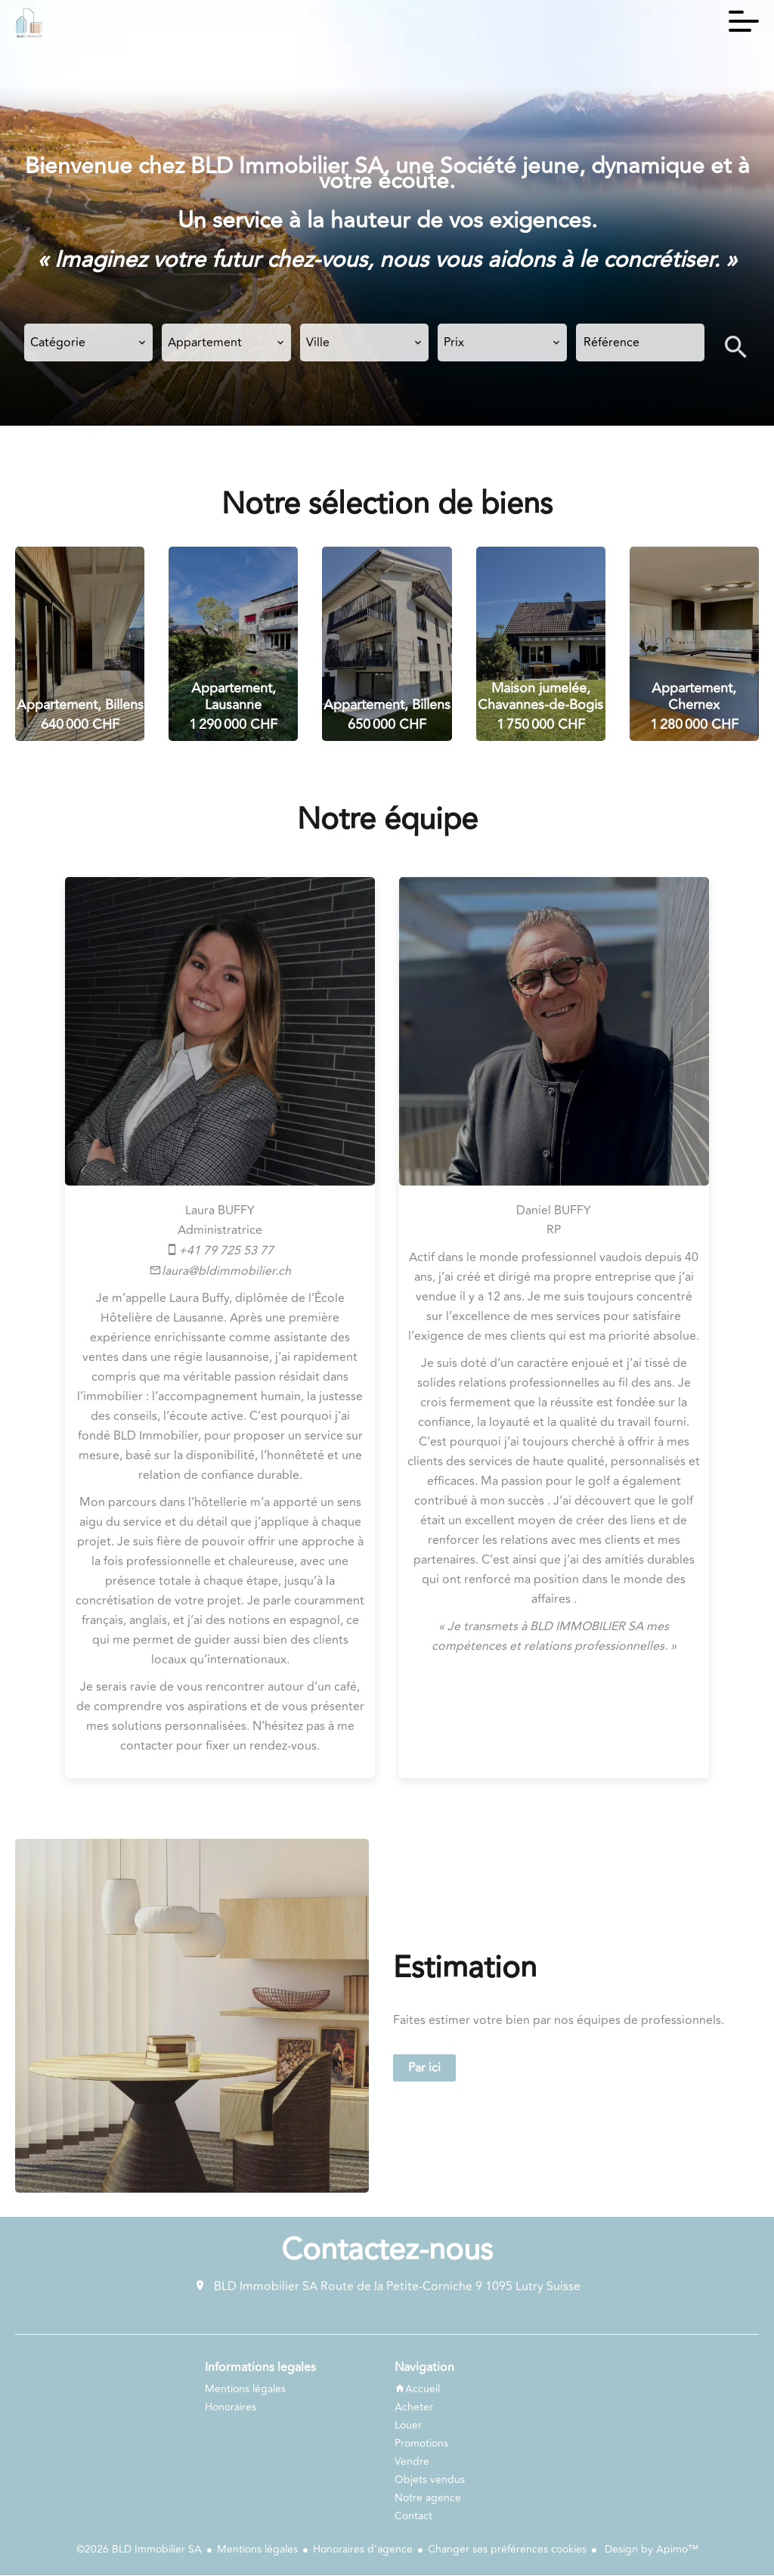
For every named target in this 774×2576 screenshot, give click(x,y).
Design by (650, 2551)
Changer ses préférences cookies (507, 2551)
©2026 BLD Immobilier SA (139, 2551)
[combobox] (88, 342)
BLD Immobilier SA (265, 2288)
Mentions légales (257, 2551)
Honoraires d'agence (363, 2551)
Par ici (424, 2069)
